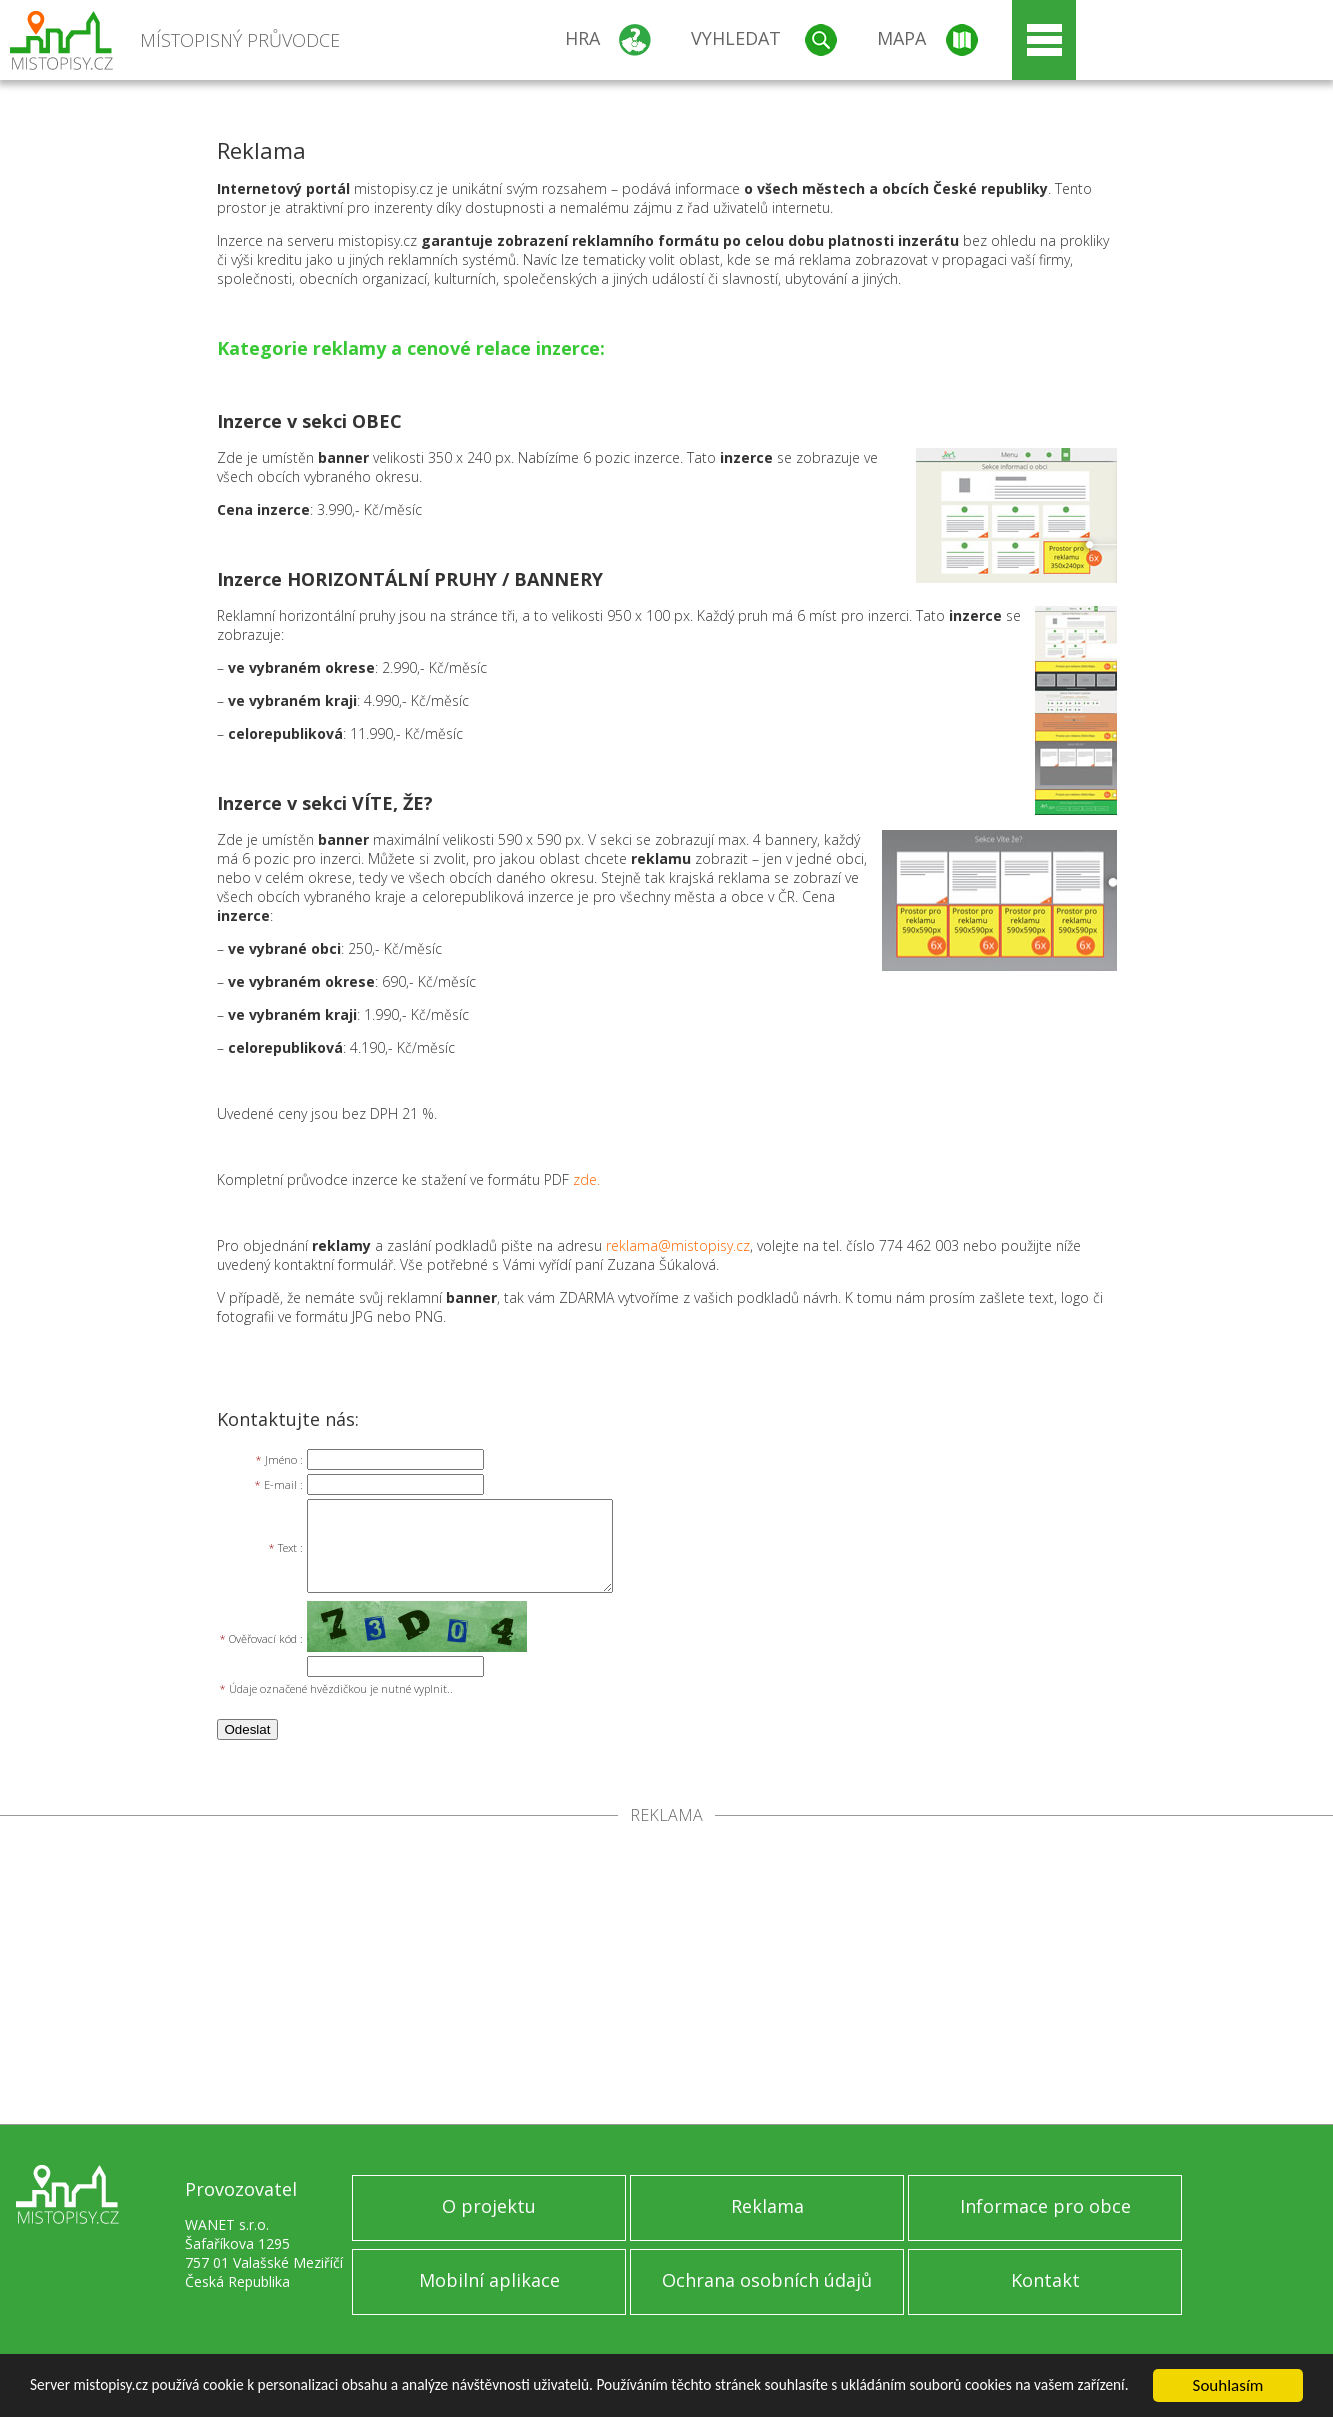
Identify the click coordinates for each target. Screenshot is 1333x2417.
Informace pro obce (1045, 2206)
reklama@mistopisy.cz (678, 1245)
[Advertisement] (667, 1974)
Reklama (767, 2206)
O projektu (489, 2206)
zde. (586, 1179)
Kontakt (1045, 2280)
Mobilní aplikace (489, 2280)
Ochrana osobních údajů (767, 2280)
